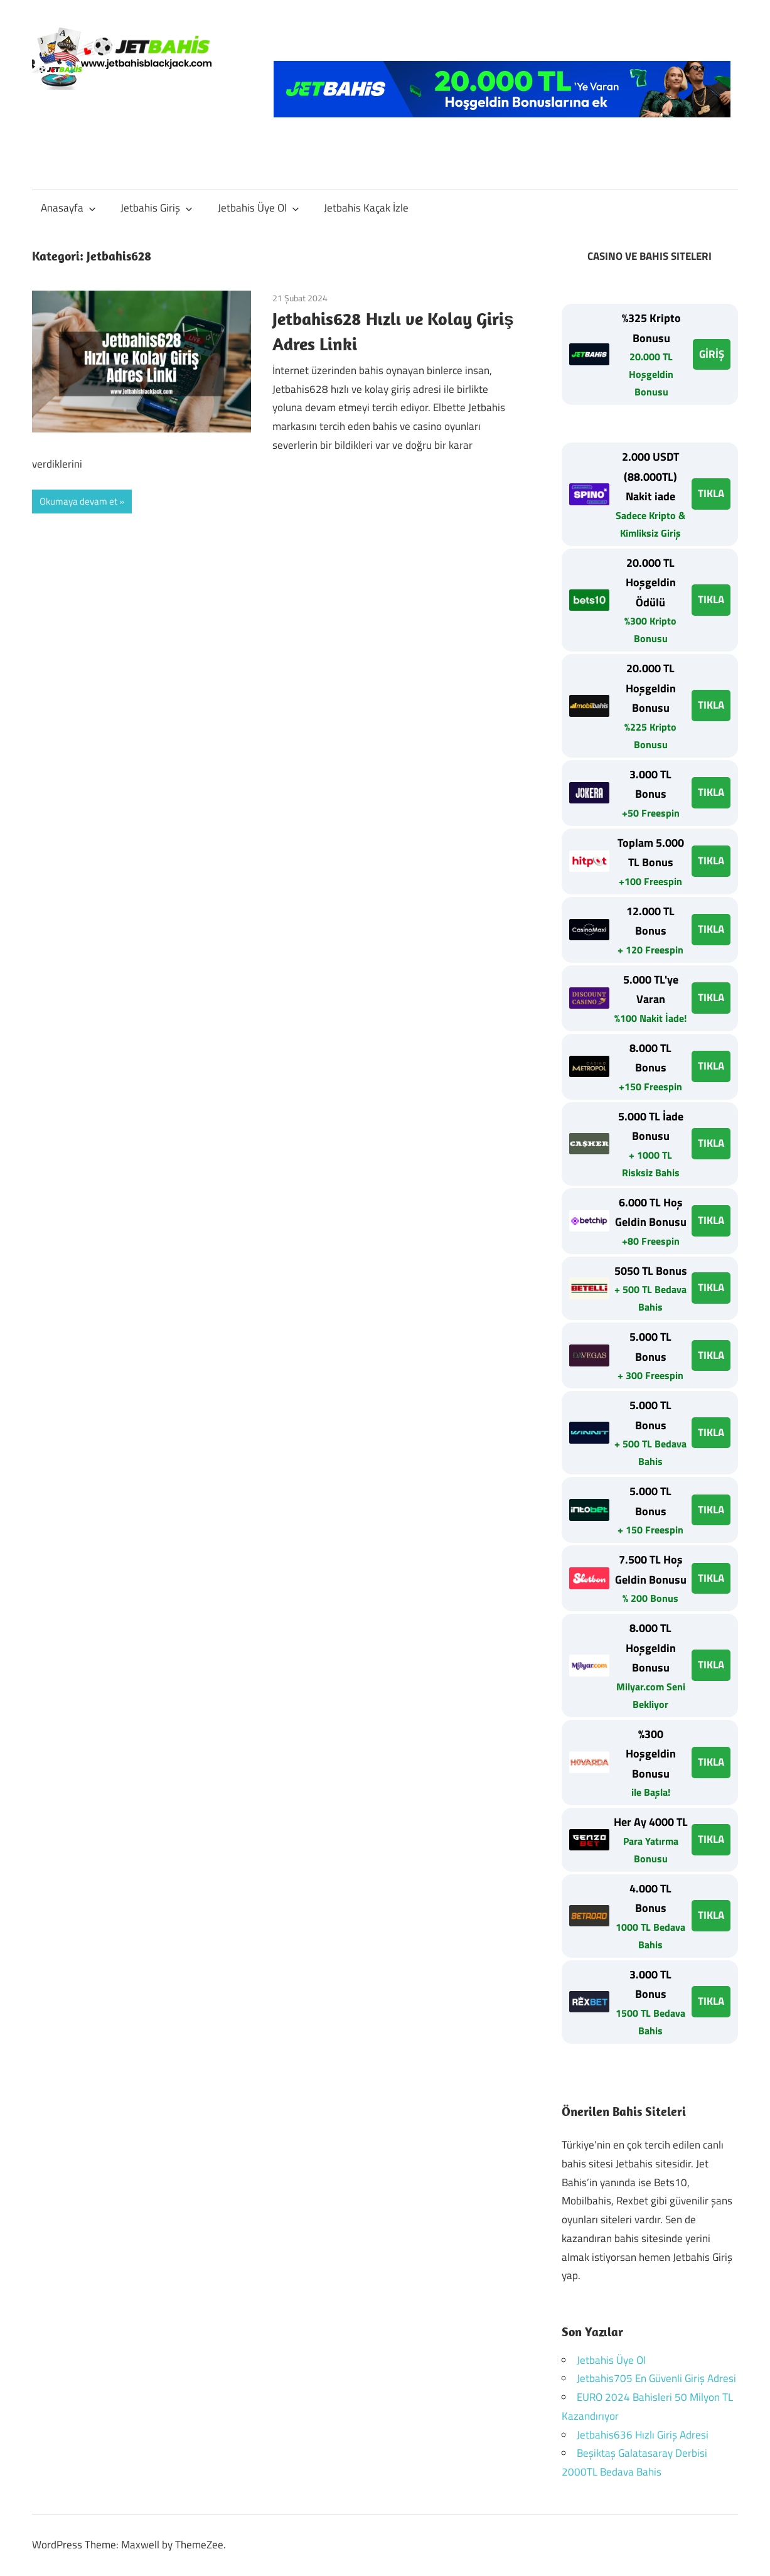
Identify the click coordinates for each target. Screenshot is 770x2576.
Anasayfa (68, 208)
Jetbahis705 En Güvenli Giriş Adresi (656, 2378)
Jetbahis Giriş (156, 208)
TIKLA (711, 493)
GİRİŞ (711, 354)
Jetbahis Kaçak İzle (366, 208)
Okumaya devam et (78, 501)
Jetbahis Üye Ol (258, 208)
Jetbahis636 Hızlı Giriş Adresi (643, 2435)
